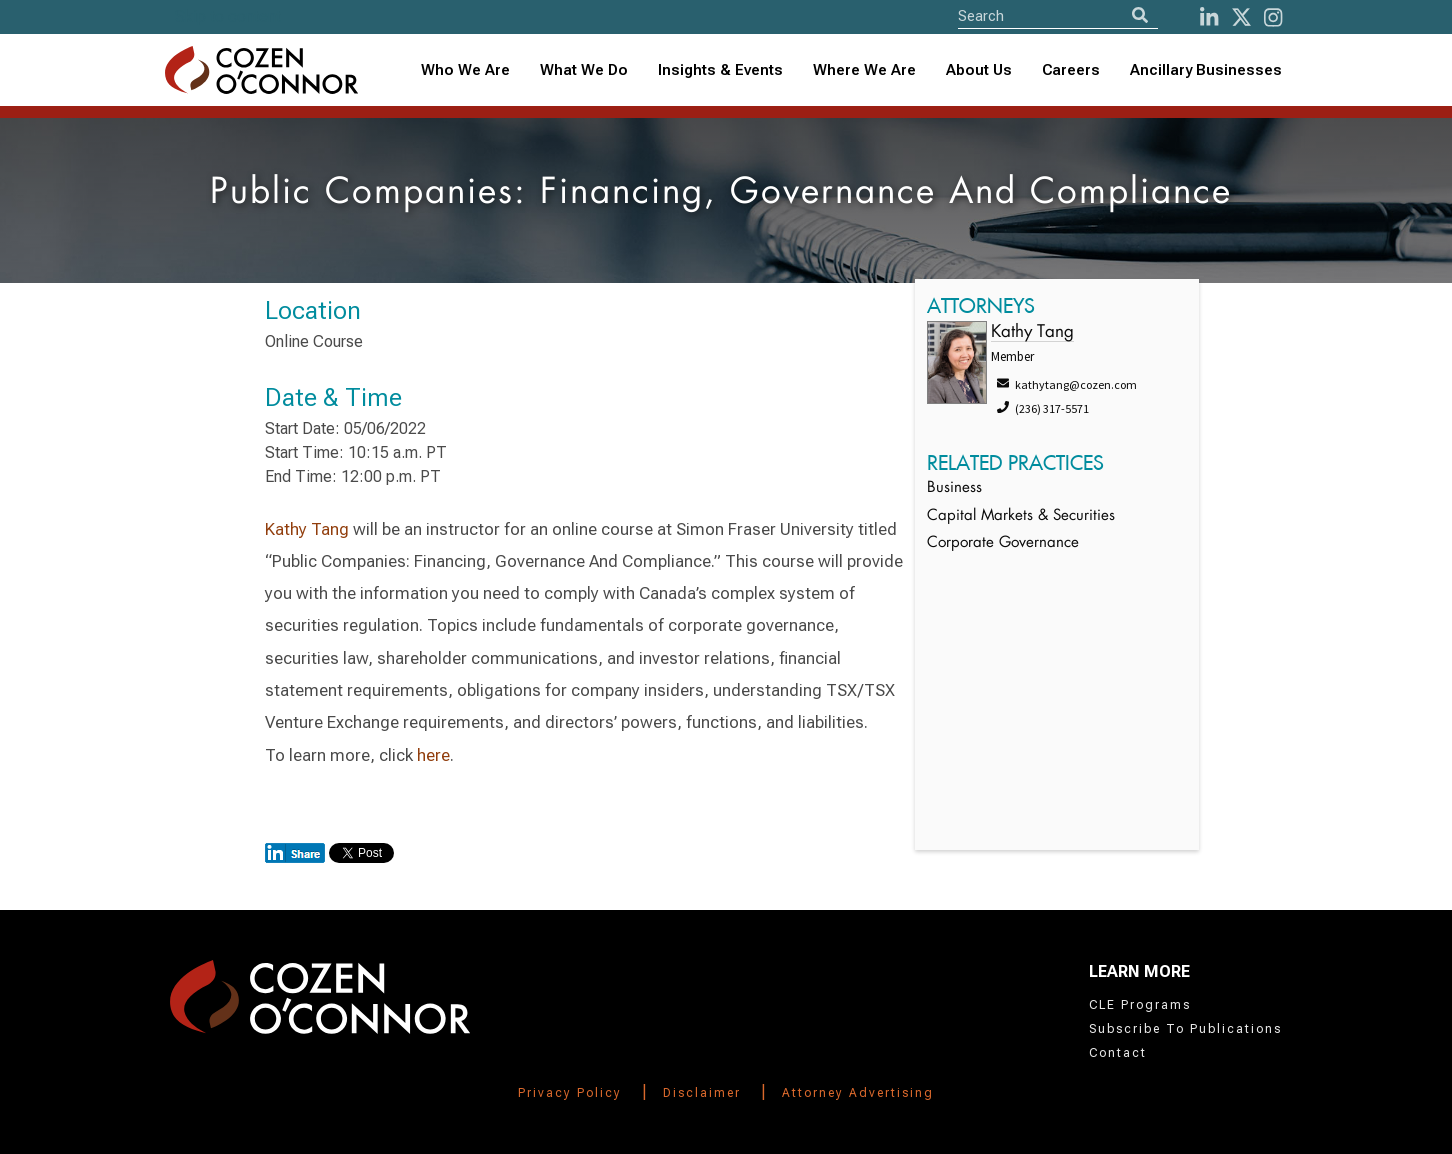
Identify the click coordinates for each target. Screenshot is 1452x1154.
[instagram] (1273, 17)
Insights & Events (720, 70)
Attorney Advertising (858, 1093)
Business (954, 488)
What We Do (584, 70)
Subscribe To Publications (1185, 1029)
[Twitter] (1241, 17)
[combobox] (720, 70)
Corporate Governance (1003, 543)
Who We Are (465, 70)
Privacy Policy (570, 1093)
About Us (979, 70)
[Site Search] (1058, 15)
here (433, 755)
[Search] (1140, 15)
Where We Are (864, 70)
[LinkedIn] (1209, 17)
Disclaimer (702, 1093)
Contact (1118, 1053)
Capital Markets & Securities (1021, 516)
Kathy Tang (307, 529)
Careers (1071, 70)
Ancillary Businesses (1206, 70)
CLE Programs (1140, 1005)
